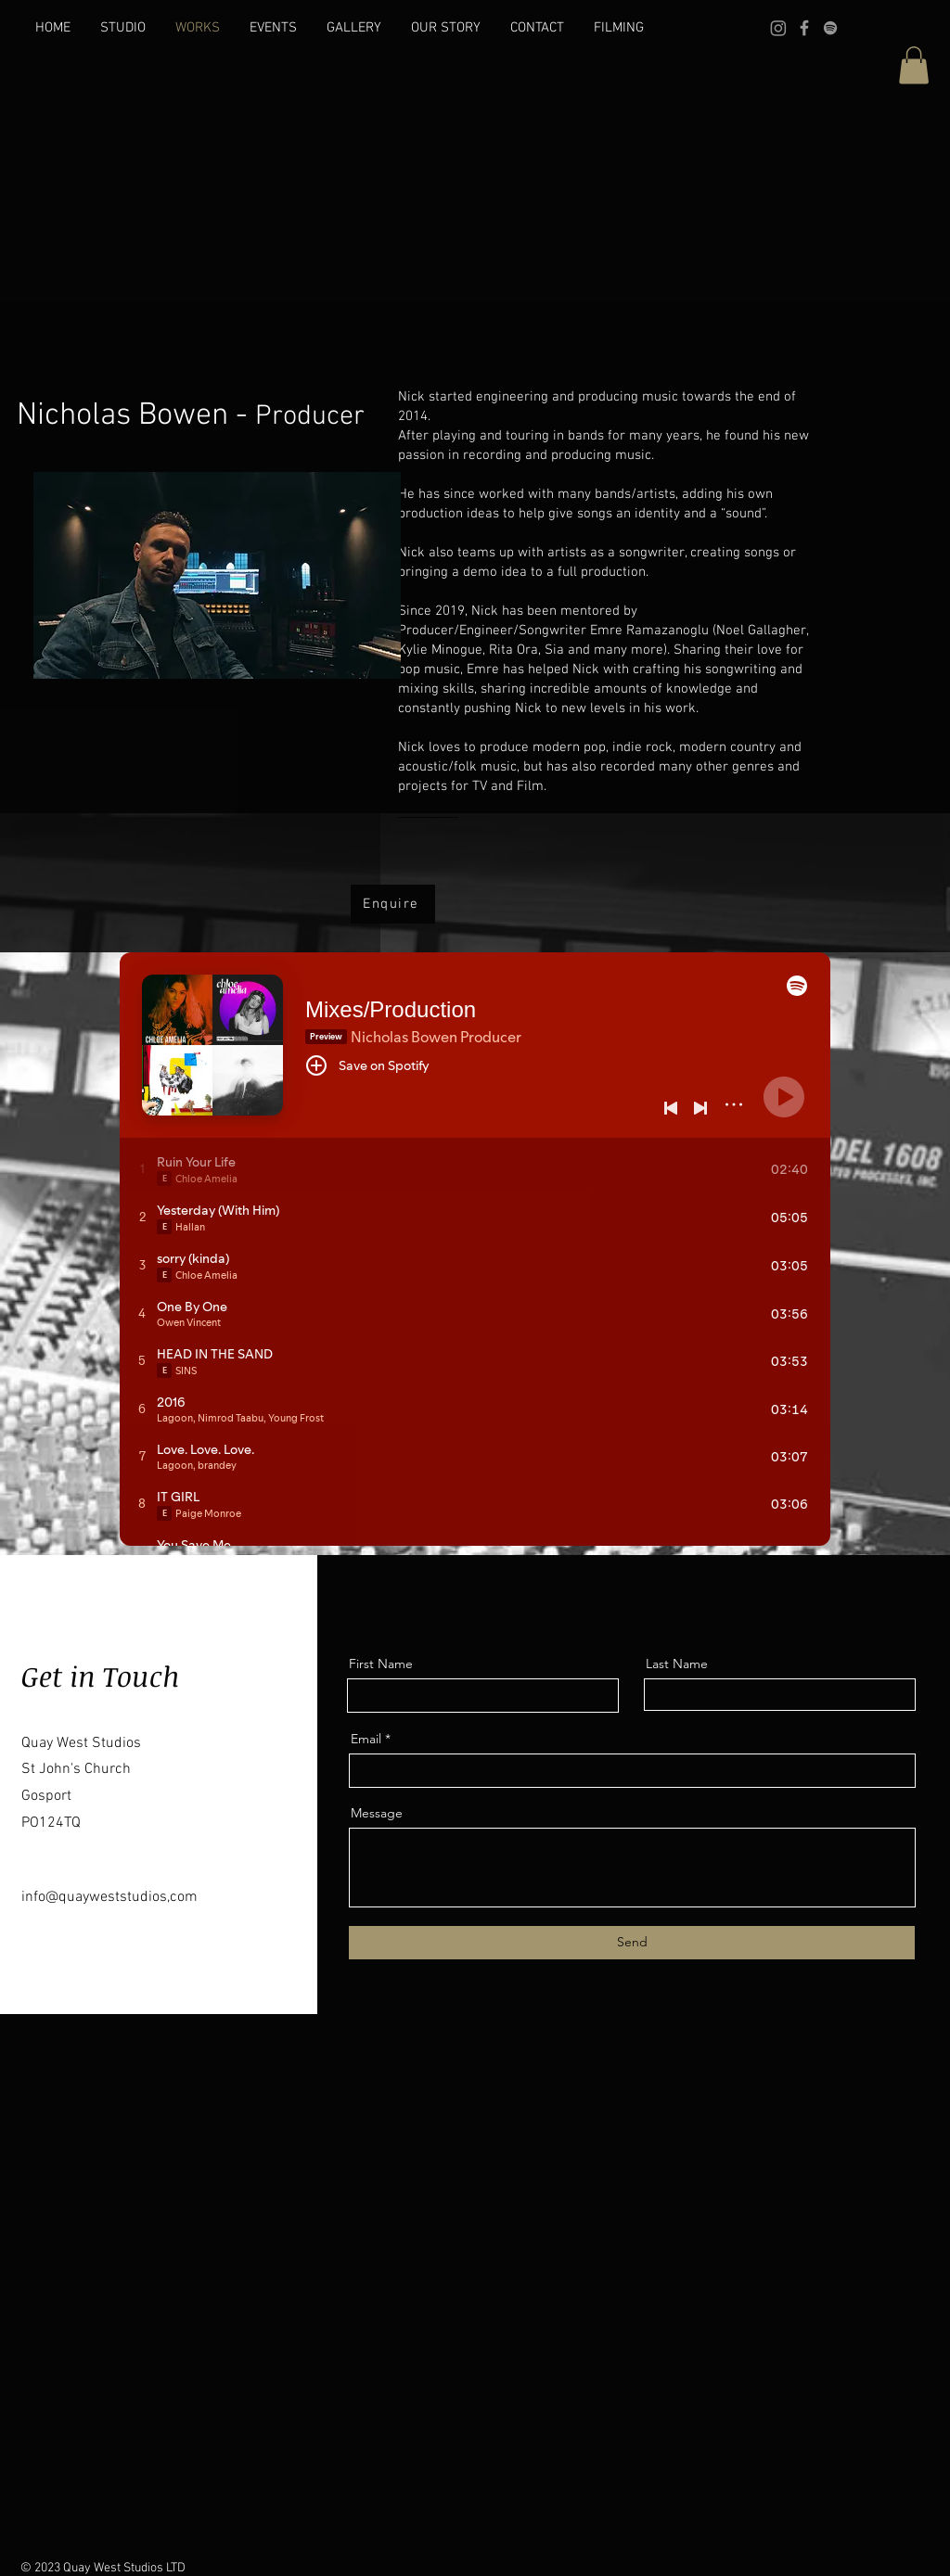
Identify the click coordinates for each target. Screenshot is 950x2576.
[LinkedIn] (83, 1935)
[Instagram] (778, 28)
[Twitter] (55, 1935)
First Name (381, 1663)
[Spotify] (830, 28)
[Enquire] (393, 904)
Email (366, 1738)
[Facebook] (804, 28)
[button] (914, 65)
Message (377, 1812)
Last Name (677, 1663)
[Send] (632, 1942)
